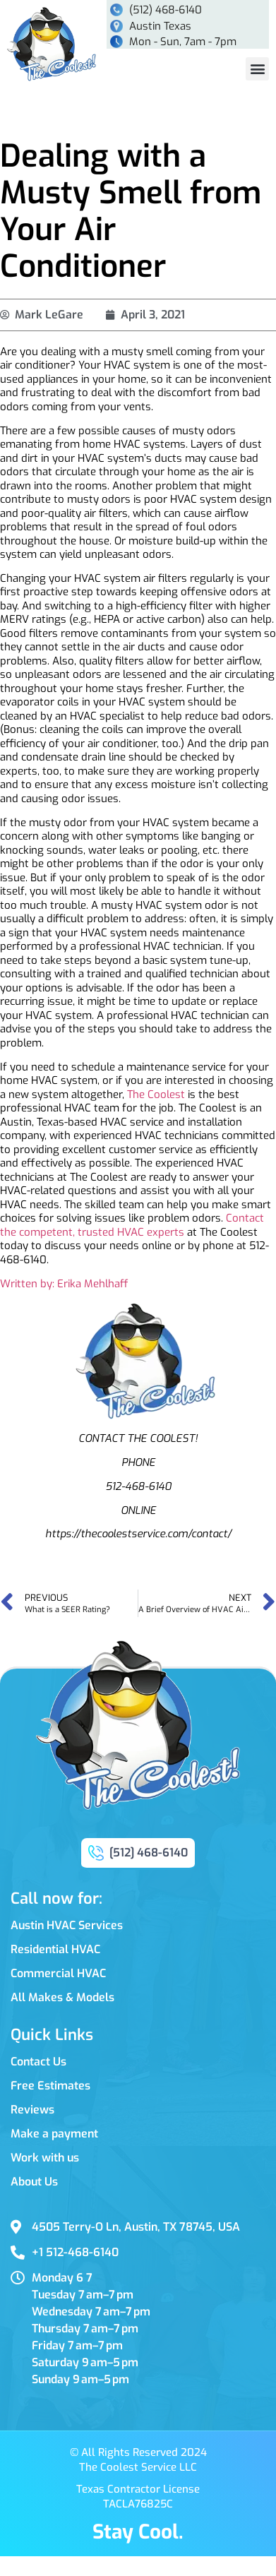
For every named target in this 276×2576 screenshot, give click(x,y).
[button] (257, 68)
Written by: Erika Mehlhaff (64, 1284)
